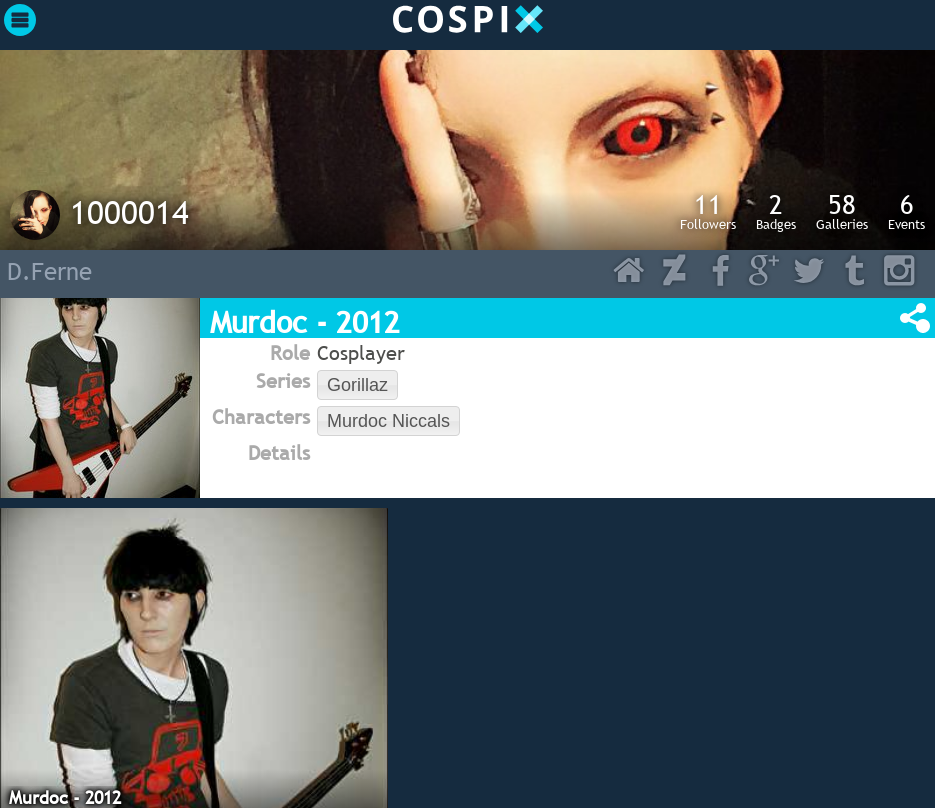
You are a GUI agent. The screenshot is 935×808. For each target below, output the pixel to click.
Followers (708, 211)
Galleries (842, 211)
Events (906, 211)
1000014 (129, 212)
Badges (776, 211)
